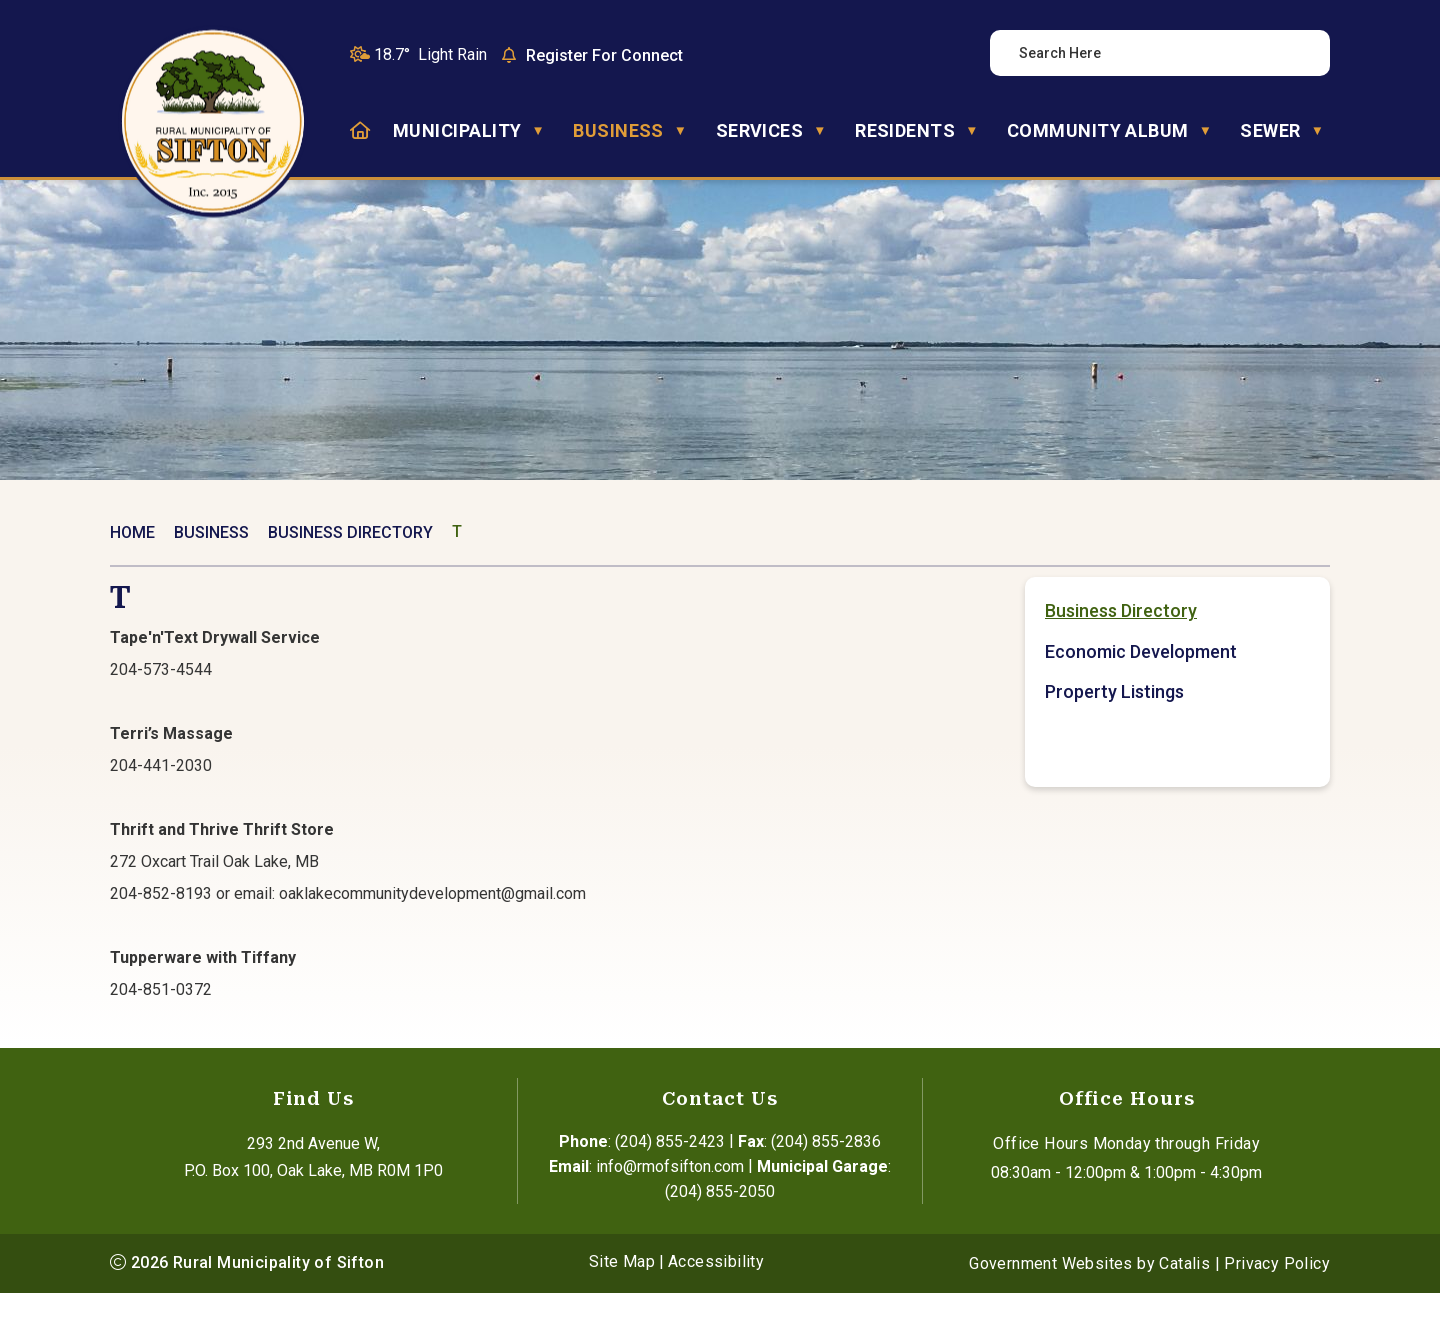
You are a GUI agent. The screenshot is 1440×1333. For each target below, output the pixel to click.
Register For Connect (604, 55)
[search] (1149, 53)
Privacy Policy (1277, 1303)
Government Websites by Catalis (1089, 1303)
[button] (1297, 53)
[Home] (360, 131)
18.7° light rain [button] (430, 54)
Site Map (622, 1301)
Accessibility (716, 1301)
